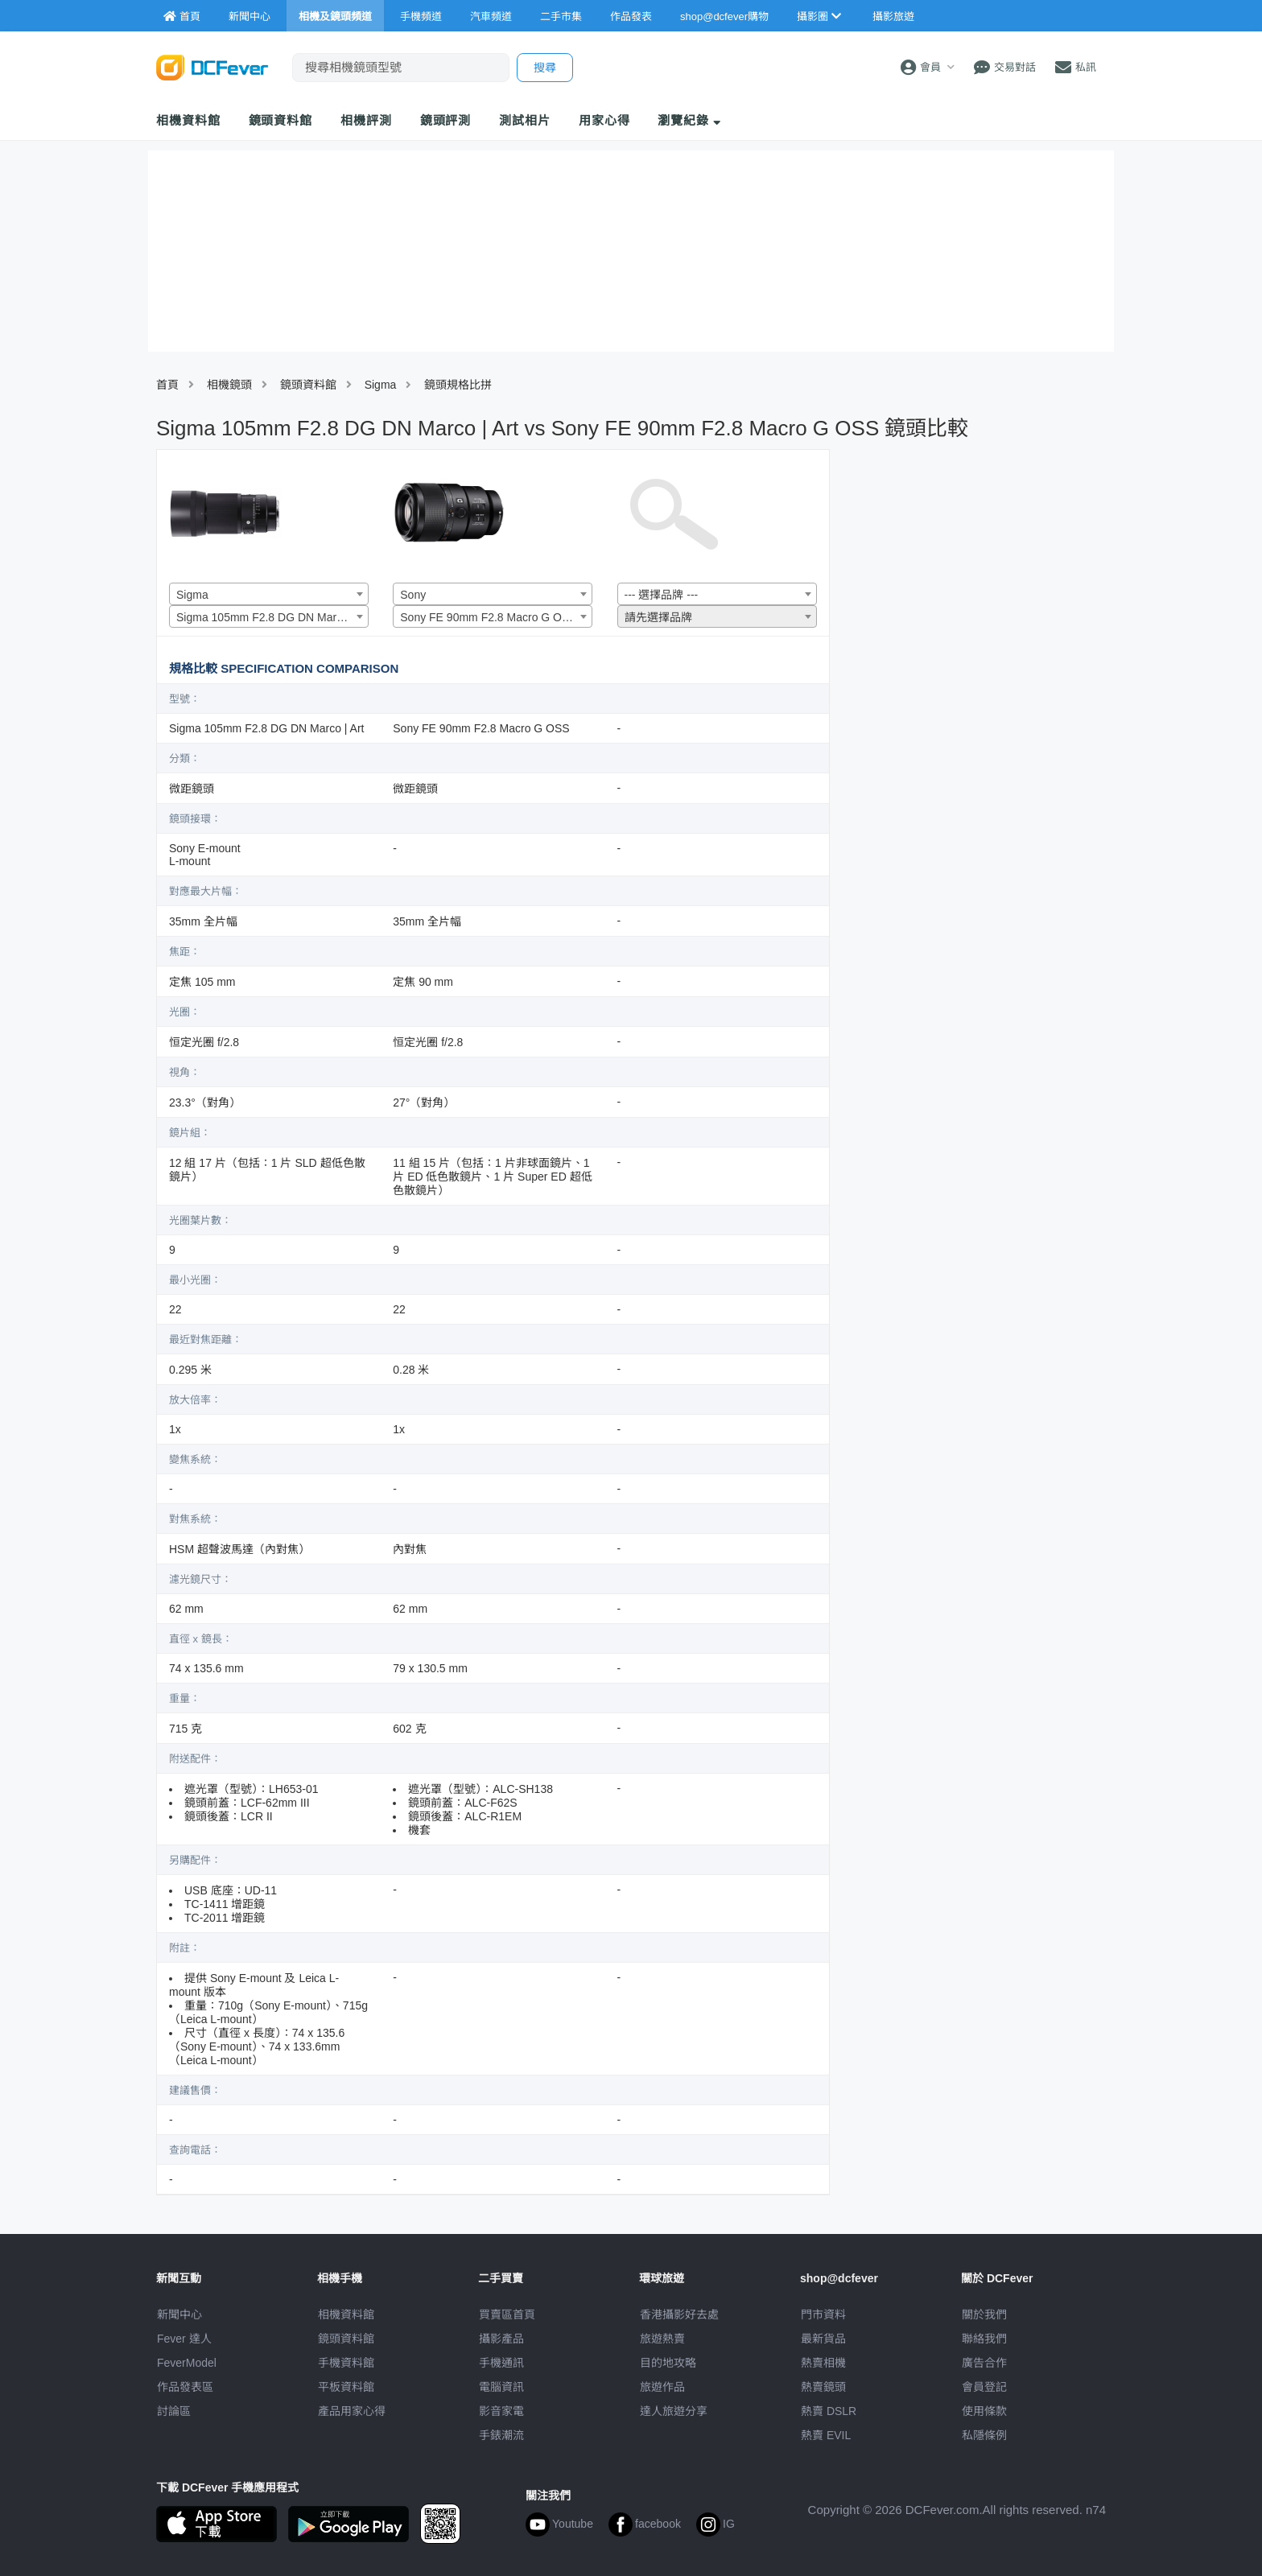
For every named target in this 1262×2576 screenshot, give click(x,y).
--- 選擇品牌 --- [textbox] (662, 594)
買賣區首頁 (507, 2314)
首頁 (167, 384)
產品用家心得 (352, 2411)
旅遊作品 (662, 2386)
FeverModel (187, 2362)
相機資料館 (188, 120)
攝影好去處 (679, 2314)
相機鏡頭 (229, 384)
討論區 (174, 2411)
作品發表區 (185, 2386)
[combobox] (269, 594)
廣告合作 (984, 2362)
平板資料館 (346, 2386)
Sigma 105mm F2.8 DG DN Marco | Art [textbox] (272, 617)
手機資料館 (346, 2362)
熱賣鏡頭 (823, 2386)
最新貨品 (823, 2338)
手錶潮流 (501, 2435)
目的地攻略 (668, 2362)
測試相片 (525, 120)
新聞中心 (179, 2314)
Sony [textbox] (413, 594)
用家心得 (604, 120)
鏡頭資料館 (281, 120)
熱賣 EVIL (826, 2435)
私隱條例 (984, 2435)
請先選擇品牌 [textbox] (658, 617)
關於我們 (984, 2314)
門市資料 (823, 2314)
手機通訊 (501, 2362)
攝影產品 (501, 2338)
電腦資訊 (501, 2386)
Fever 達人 (184, 2338)
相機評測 (366, 120)
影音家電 (501, 2411)
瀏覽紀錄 (689, 120)
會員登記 (984, 2386)
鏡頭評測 (446, 120)
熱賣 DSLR (828, 2411)
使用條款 (984, 2411)
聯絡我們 (984, 2338)
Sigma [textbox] (192, 594)
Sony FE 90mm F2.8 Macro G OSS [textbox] (488, 617)
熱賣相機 (823, 2362)
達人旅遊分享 (673, 2411)
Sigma (381, 384)
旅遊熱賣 (662, 2338)
